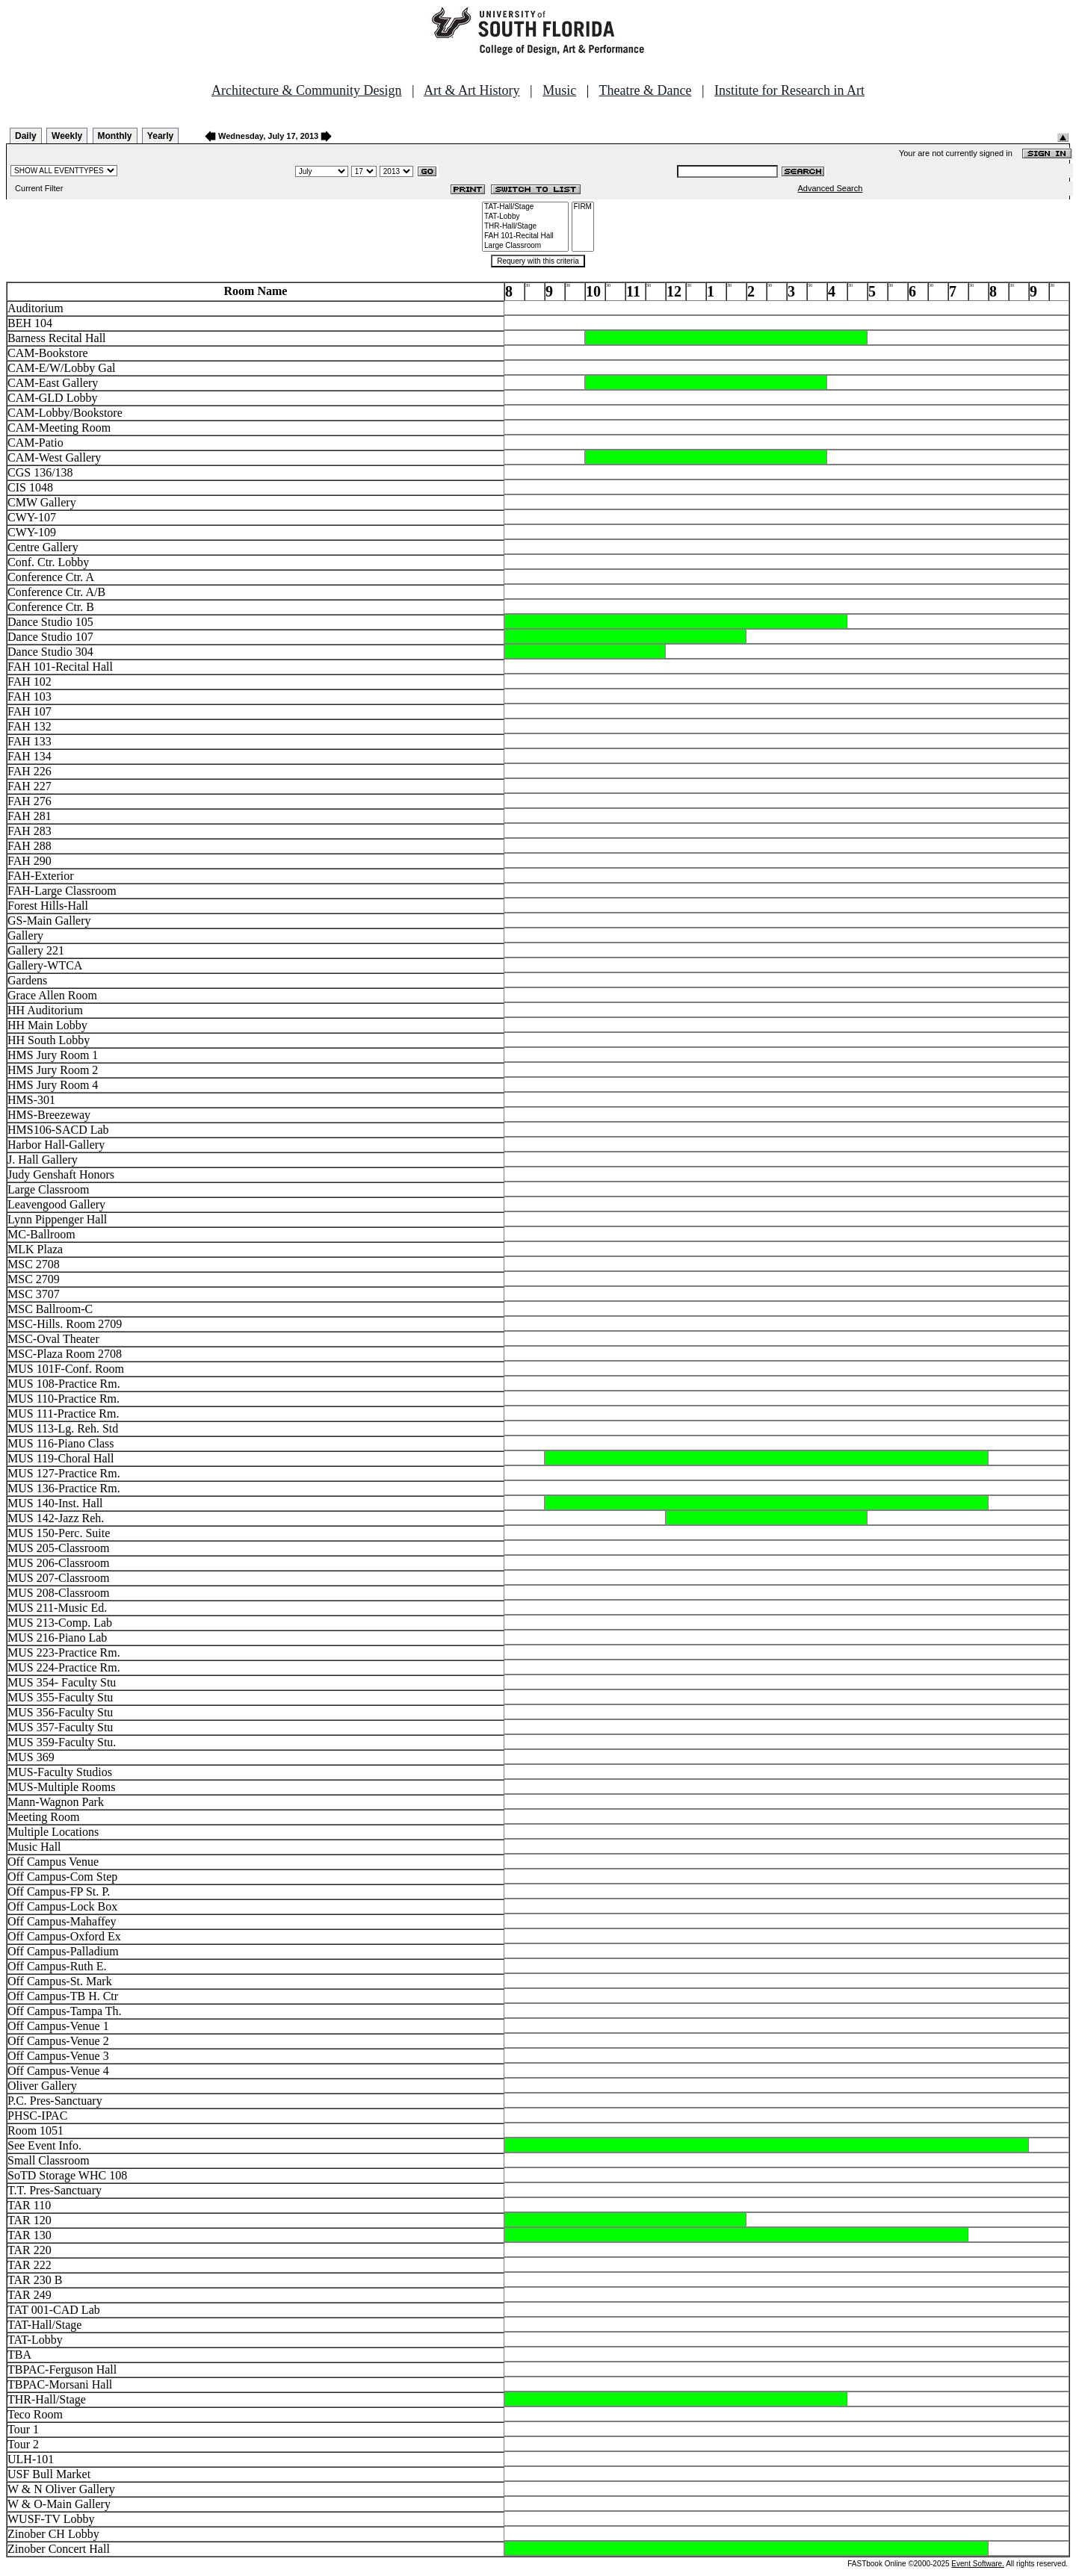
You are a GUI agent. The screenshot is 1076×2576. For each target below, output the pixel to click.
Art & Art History (472, 90)
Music (559, 90)
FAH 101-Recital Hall (525, 236)
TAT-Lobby (525, 217)
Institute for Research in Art (789, 90)
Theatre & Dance (645, 90)
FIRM (582, 207)
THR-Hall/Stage (525, 227)
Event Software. (977, 2564)
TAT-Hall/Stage (525, 207)
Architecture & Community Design (306, 90)
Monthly (115, 136)
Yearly (160, 136)
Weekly (67, 136)
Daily (26, 136)
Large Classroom (525, 246)
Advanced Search (830, 188)
